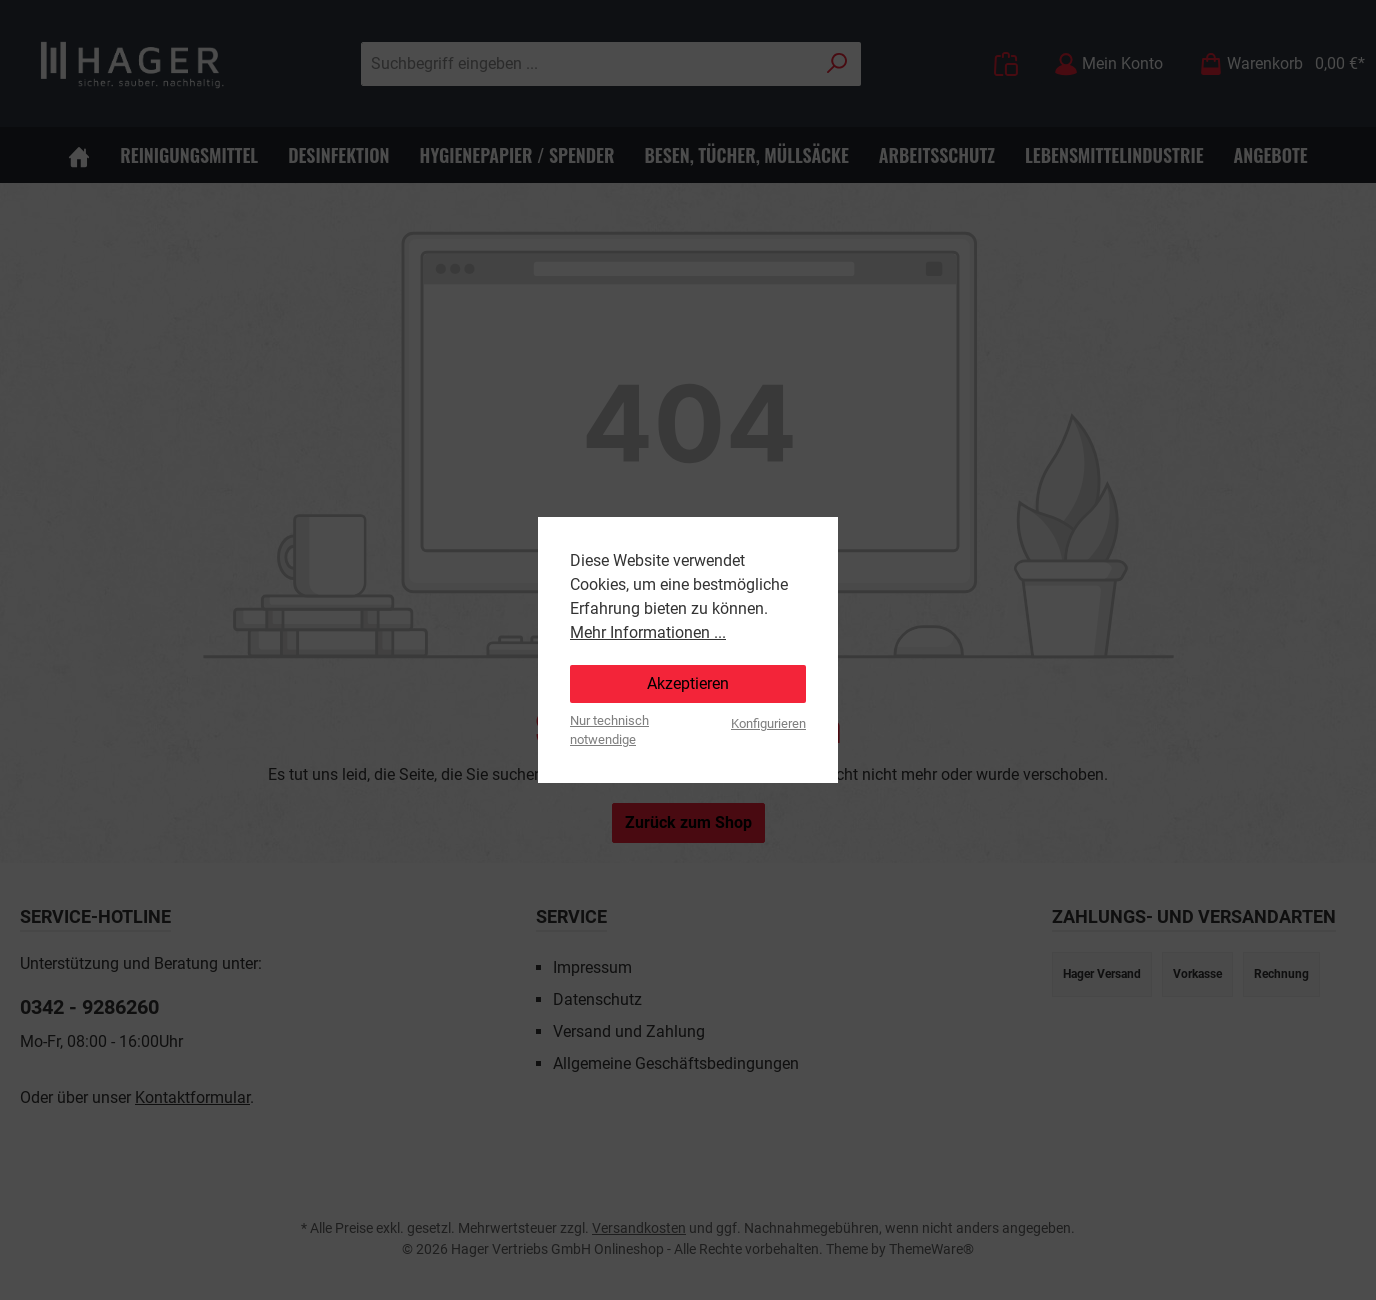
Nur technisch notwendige (609, 730)
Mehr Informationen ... (648, 632)
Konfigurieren (768, 723)
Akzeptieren (688, 683)
